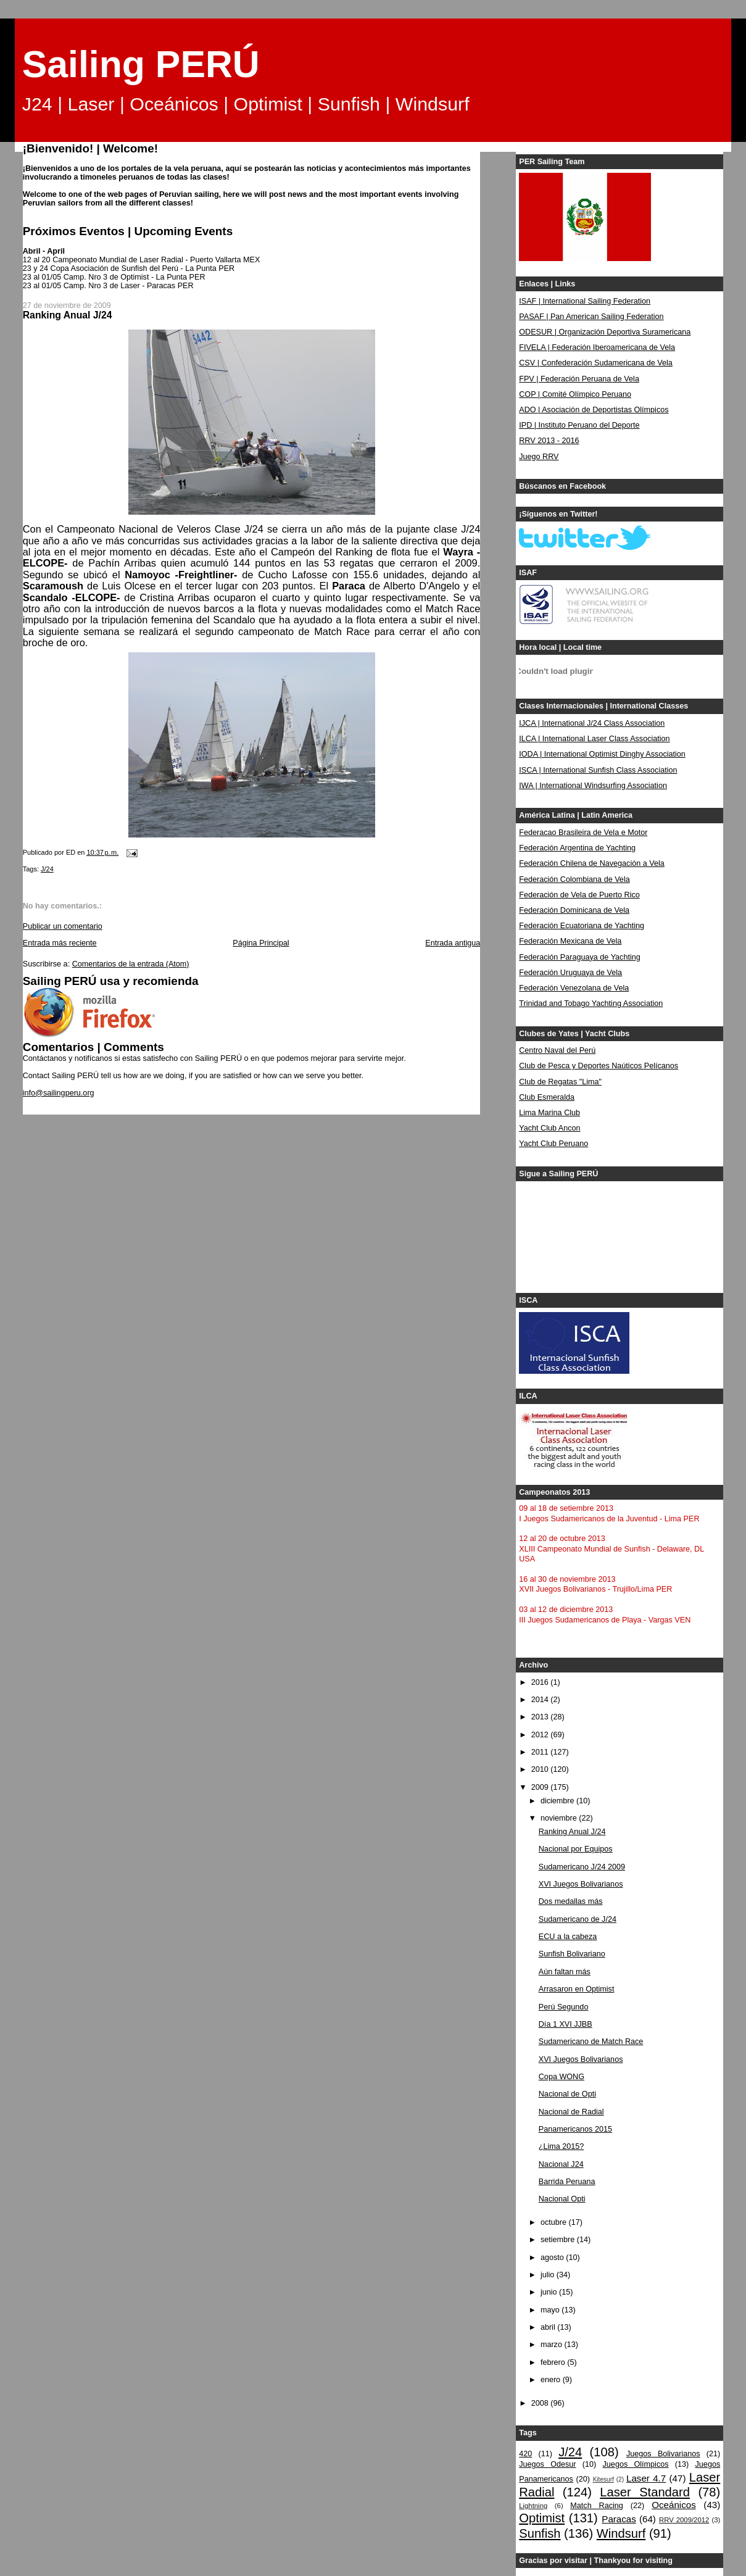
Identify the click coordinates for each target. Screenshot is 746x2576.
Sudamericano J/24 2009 (582, 1867)
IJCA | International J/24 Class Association (592, 723)
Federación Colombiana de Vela (574, 879)
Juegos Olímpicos (636, 2464)
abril (549, 2327)
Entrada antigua (452, 943)
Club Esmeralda (546, 1097)
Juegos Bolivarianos (663, 2453)
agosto (553, 2257)
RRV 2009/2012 (684, 2520)
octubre (555, 2222)
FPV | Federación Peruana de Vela (579, 379)
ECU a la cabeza (568, 1936)
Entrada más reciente (60, 943)
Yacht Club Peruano (553, 1143)
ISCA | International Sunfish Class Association (598, 770)
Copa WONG (561, 2076)
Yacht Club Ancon (549, 1128)
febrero (554, 2362)
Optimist (542, 2518)
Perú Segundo (564, 2007)
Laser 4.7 (646, 2478)
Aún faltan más (565, 1971)
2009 (541, 1787)
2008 (541, 2403)
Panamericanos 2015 (575, 2129)
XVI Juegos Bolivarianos (581, 1884)
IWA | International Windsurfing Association (593, 785)
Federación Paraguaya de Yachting (579, 957)
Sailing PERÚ (141, 64)
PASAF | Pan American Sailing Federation (591, 316)
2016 (541, 1682)
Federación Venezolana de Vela (574, 988)
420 (525, 2453)
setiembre (559, 2239)
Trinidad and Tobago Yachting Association (591, 1003)
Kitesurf (603, 2479)
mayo (551, 2310)
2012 (541, 1734)
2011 (541, 1752)
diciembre (558, 1801)
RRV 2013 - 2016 (549, 440)
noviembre (560, 1818)
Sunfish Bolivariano (572, 1954)
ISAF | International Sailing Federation (584, 301)
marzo (553, 2344)
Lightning (533, 2505)
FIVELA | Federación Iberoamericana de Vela (597, 347)
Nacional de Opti (567, 2094)
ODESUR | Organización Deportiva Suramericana (604, 332)
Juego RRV (538, 456)
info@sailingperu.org (58, 1093)
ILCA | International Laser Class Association (594, 738)
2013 (541, 1717)
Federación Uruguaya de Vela (570, 972)
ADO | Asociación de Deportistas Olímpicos (593, 409)
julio (549, 2275)
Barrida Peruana (567, 2181)
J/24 (47, 869)
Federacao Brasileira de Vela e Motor (583, 832)
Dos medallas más (571, 1901)
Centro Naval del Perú (557, 1050)
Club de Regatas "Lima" (560, 1082)
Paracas (619, 2519)
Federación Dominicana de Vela (574, 910)
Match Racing (596, 2505)
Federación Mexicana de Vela (570, 941)
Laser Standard (645, 2492)
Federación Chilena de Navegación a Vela (592, 863)
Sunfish (539, 2533)
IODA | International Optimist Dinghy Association (602, 754)
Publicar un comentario (62, 926)
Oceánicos (673, 2504)
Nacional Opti (562, 2199)
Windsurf (621, 2533)
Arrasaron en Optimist (577, 1989)
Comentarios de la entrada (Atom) (130, 964)
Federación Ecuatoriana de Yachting (581, 925)
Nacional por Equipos (576, 1849)
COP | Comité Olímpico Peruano (575, 394)
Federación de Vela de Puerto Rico (579, 895)
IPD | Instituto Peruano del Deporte (579, 425)
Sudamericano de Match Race (591, 2041)
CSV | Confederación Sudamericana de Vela (596, 363)
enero (552, 2379)
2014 (541, 1699)
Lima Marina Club (549, 1112)
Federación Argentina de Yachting (577, 848)
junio (550, 2292)
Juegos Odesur (547, 2464)
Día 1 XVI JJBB (565, 2024)
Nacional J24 (561, 2164)
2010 (541, 1769)
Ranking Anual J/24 (572, 1831)
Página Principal (261, 943)
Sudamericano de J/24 (577, 1919)
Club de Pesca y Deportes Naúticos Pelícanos (598, 1066)
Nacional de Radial (571, 2112)
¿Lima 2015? (561, 2146)
